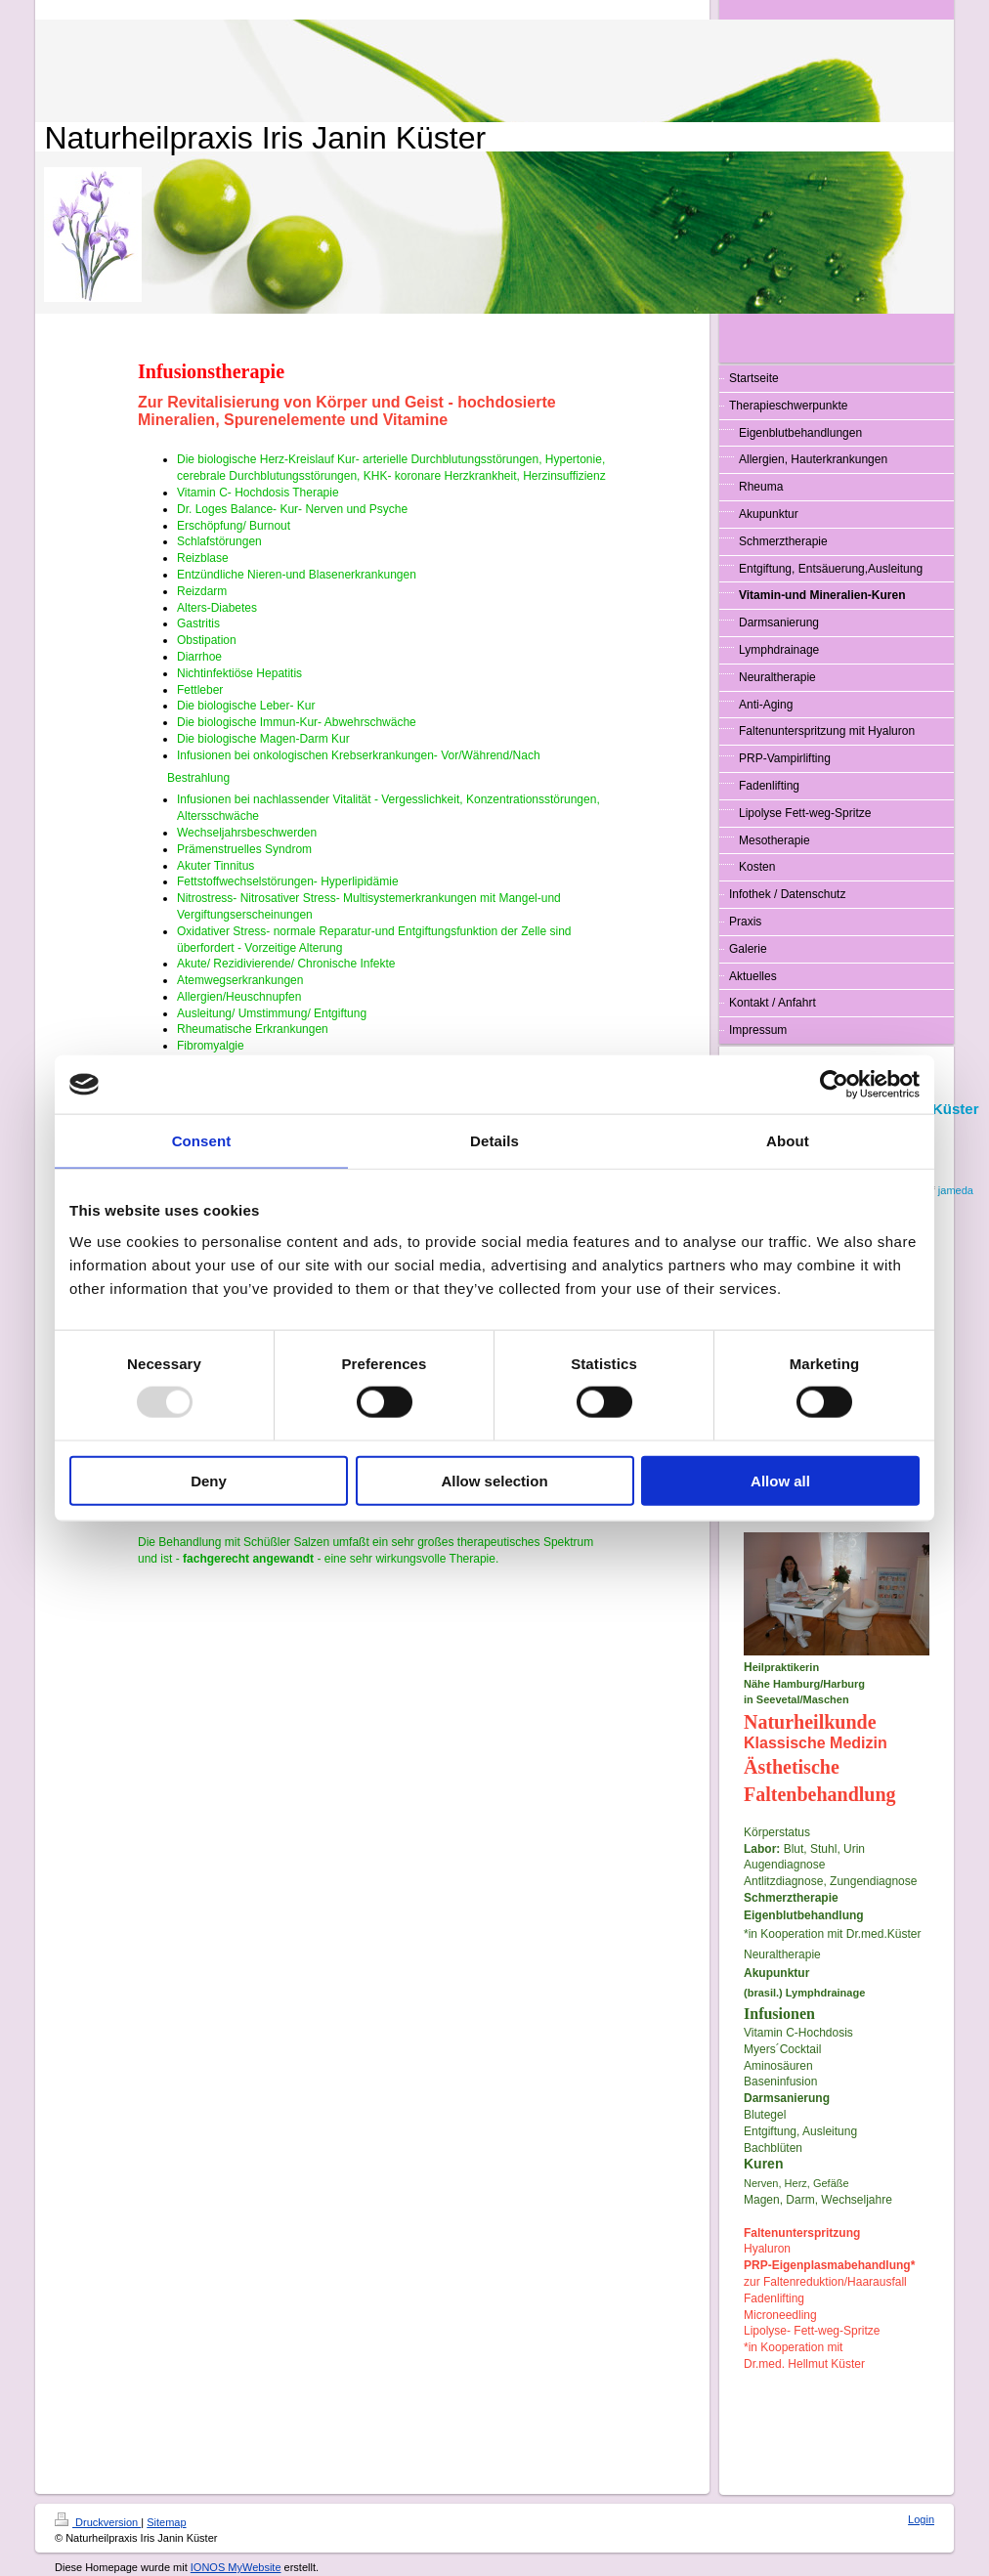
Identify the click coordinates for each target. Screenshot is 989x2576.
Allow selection (494, 1480)
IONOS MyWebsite (236, 2567)
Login (921, 2519)
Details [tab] (494, 1141)
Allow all (780, 1480)
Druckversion (98, 2522)
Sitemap (166, 2522)
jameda (955, 1190)
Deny (209, 1480)
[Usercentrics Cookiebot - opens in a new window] (834, 1084)
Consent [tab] (202, 1141)
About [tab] (787, 1141)
